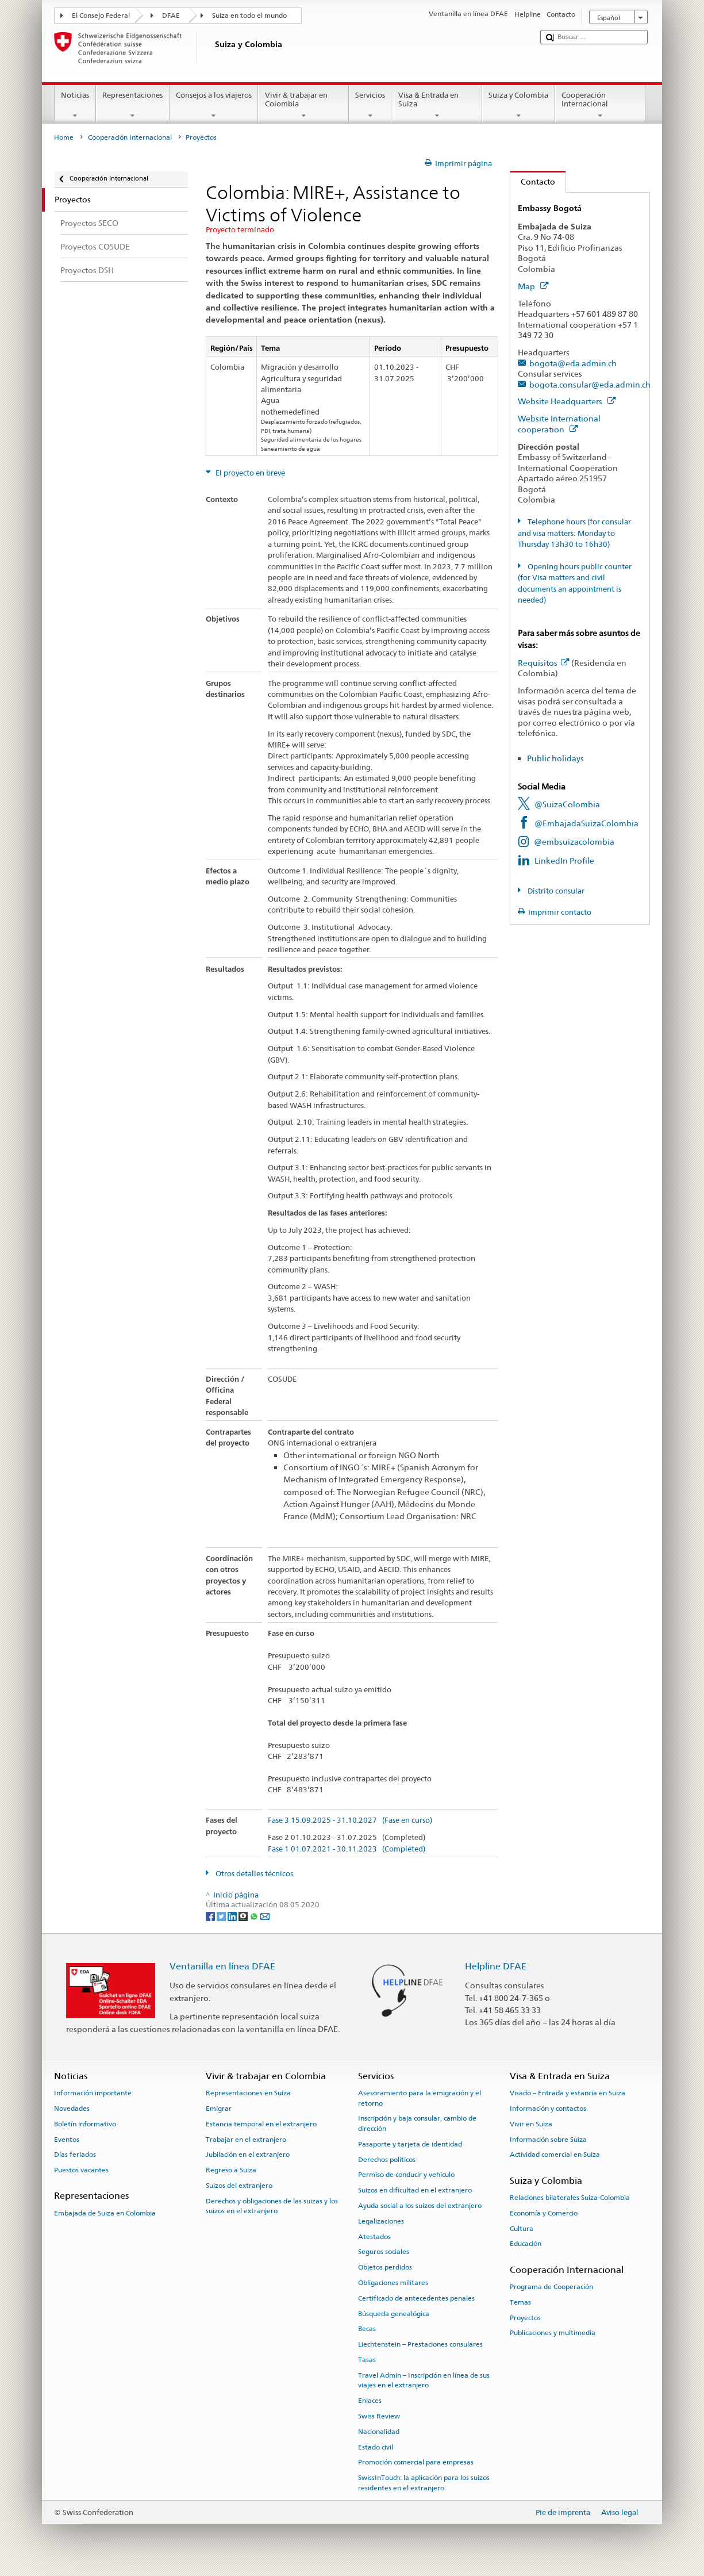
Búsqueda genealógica (393, 2313)
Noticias (75, 105)
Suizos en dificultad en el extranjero (415, 2190)
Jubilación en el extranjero (248, 2154)
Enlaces (370, 2401)
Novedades (72, 2108)
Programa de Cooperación (551, 2287)
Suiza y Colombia (519, 105)
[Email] (265, 1915)
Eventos (66, 2139)
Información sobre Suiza (548, 2139)
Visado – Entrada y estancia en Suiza (567, 2093)
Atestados (374, 2236)
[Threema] (243, 1915)
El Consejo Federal (101, 16)
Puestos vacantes (81, 2170)
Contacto (532, 181)
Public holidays (555, 758)
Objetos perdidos (385, 2267)
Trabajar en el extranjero (246, 2139)
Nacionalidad (378, 2432)
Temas (520, 2302)
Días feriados (75, 2154)
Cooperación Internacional (600, 105)
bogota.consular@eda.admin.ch (590, 384)
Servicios (370, 105)
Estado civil (375, 2447)
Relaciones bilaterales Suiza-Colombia (570, 2198)
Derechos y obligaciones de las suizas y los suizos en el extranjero (272, 2206)
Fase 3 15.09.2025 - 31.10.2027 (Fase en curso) (350, 1820)
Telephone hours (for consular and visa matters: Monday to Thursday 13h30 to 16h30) (574, 533)
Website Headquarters (566, 401)
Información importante (93, 2093)
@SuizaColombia (567, 804)
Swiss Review (379, 2416)
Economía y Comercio (544, 2213)
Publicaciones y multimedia (552, 2333)
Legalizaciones (381, 2221)
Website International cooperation (559, 423)
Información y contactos (548, 2108)
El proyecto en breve (249, 473)
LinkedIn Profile (564, 860)
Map (533, 286)
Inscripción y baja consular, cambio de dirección (417, 2123)
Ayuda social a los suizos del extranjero (420, 2206)
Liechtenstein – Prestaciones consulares (420, 2344)
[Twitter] (222, 1915)
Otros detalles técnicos (253, 1873)
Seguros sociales (383, 2252)
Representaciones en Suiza (248, 2093)
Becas (367, 2329)
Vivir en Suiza (531, 2124)
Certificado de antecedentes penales (416, 2298)
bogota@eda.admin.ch (573, 363)
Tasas (367, 2360)
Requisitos (543, 663)
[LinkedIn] (233, 1915)
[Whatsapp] (254, 1915)
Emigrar (219, 2108)
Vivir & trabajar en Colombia (303, 105)
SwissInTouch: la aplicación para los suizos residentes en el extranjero (424, 2482)
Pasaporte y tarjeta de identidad (410, 2144)
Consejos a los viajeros (214, 105)
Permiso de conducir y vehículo (406, 2175)
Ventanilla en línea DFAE (222, 1966)
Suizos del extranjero (239, 2186)
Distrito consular (555, 891)
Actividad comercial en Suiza (555, 2154)
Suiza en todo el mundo (249, 16)
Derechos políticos (387, 2159)
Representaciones (133, 105)
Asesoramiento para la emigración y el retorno (419, 2098)
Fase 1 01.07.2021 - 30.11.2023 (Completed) (346, 1849)
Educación (525, 2244)
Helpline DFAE (495, 1966)
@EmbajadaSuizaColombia (586, 823)
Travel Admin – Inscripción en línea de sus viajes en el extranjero (424, 2380)
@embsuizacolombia (574, 841)
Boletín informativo (85, 2124)
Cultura (521, 2228)
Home (64, 137)
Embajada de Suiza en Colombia (105, 2213)
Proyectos (525, 2317)
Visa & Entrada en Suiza (437, 105)
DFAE (171, 16)
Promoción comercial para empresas (416, 2462)
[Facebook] (211, 1915)
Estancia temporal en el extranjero (261, 2124)
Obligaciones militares (393, 2283)
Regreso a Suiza (231, 2170)
